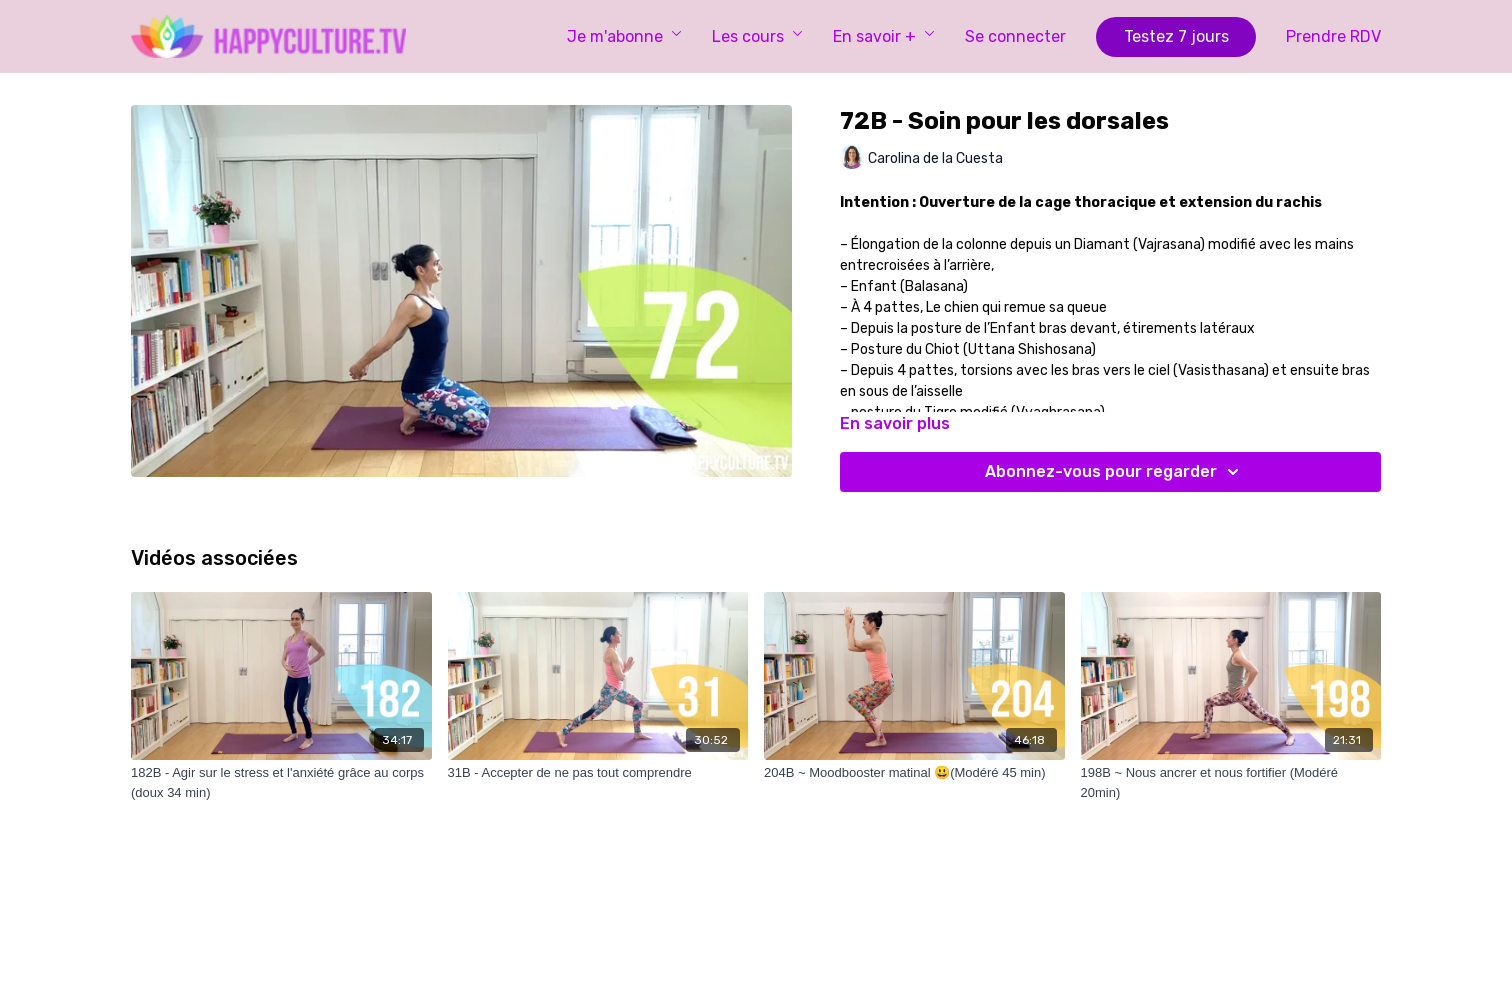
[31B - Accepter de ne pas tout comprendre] (598, 773)
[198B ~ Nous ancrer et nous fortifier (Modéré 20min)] (1231, 782)
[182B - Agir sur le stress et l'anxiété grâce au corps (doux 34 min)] (281, 782)
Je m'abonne (624, 36)
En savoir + (884, 36)
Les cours (757, 36)
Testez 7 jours (1176, 36)
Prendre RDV (1333, 36)
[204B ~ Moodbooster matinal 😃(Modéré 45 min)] (914, 773)
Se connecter (1015, 36)
